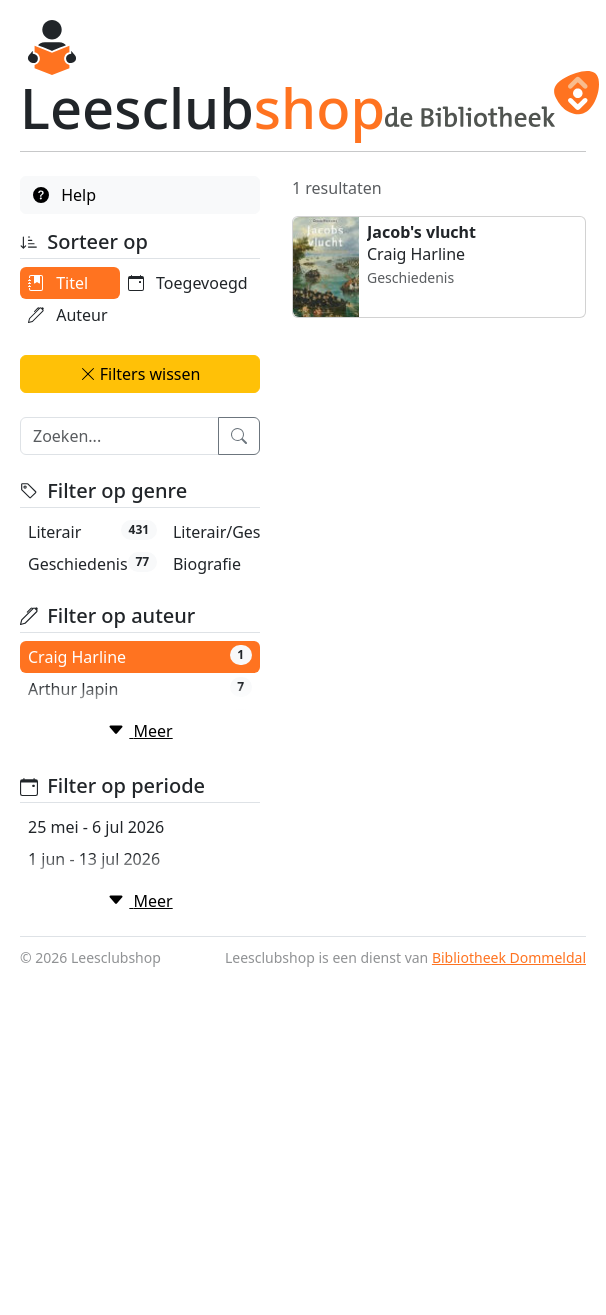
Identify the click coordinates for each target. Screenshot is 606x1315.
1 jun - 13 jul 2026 (94, 1076)
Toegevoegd (88, 347)
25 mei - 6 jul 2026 (96, 1044)
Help (64, 195)
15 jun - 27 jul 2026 (98, 1140)
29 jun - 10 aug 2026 (104, 1204)
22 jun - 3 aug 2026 (99, 1172)
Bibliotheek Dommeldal (509, 1295)
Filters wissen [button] (140, 406)
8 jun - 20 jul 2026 (94, 1108)
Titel (58, 283)
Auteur (68, 315)
